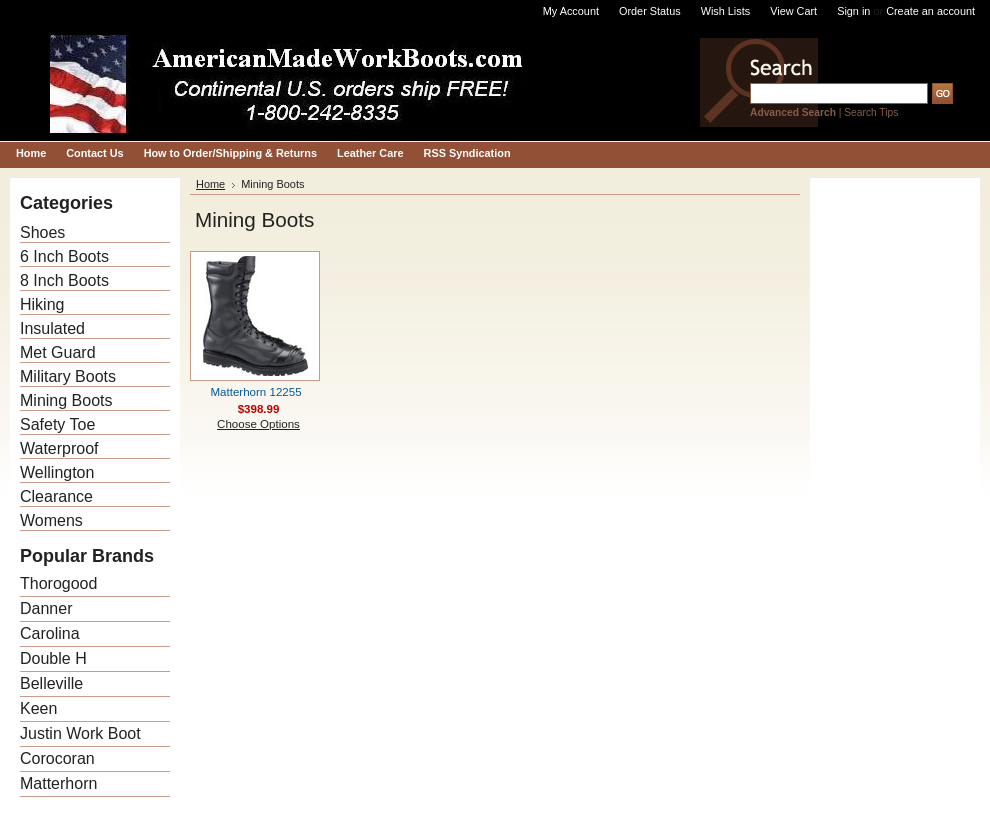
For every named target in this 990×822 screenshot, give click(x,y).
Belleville (51, 683)
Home (210, 184)
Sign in (853, 11)
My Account (571, 11)
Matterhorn (58, 783)
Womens (51, 520)
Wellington (57, 472)
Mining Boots (66, 400)
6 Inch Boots (64, 256)
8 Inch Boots (64, 280)
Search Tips (871, 112)
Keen (38, 708)
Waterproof (59, 448)
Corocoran (57, 758)
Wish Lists (726, 11)
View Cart (793, 11)
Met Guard (58, 352)
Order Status (650, 11)
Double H (53, 658)
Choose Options (258, 424)
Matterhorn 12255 (255, 392)
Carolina (50, 633)
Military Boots (68, 376)
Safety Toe (57, 424)
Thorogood (58, 583)
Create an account (930, 11)
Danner (46, 608)
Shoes (42, 232)
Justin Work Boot (80, 733)
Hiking (42, 304)
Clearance (56, 496)
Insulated (52, 328)
